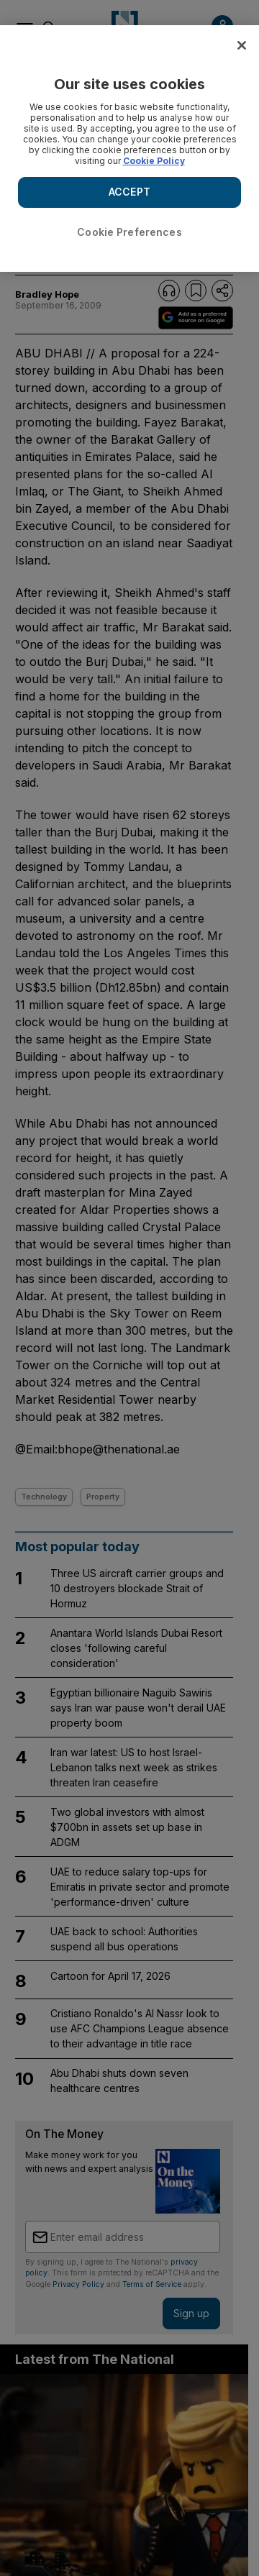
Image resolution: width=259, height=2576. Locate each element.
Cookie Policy (154, 160)
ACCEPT (129, 192)
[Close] (242, 45)
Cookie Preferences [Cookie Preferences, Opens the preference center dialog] (129, 232)
